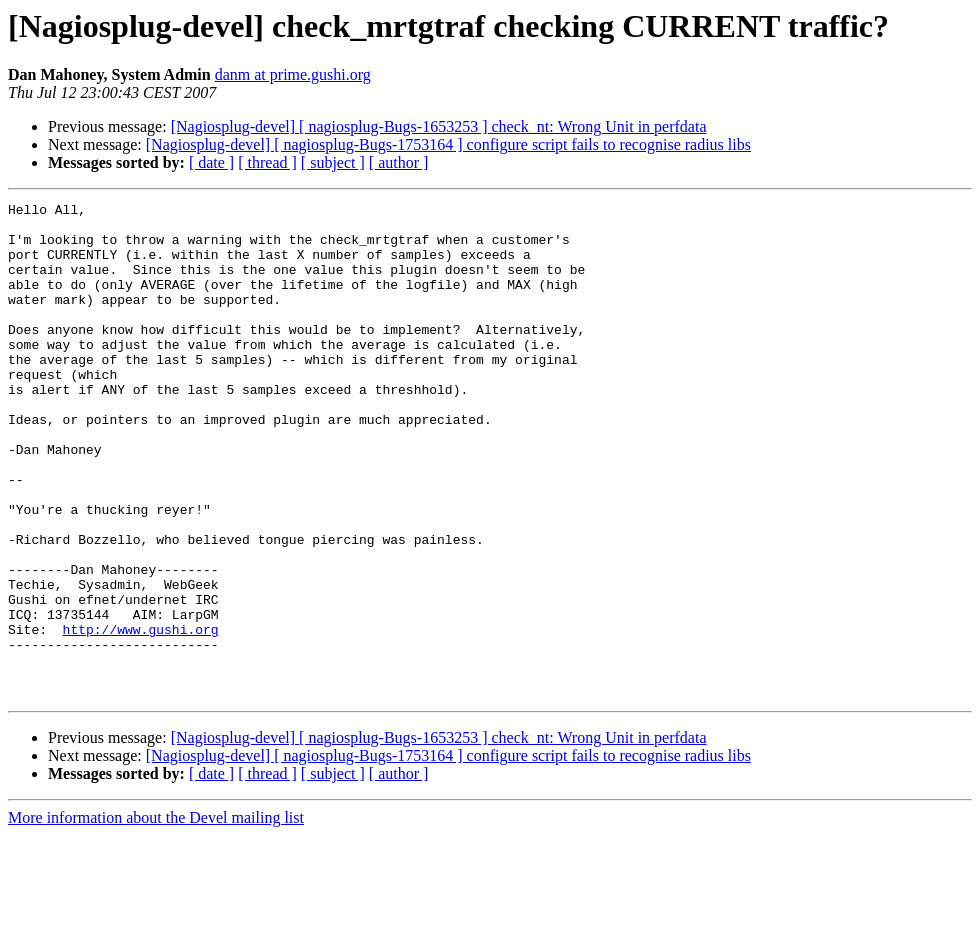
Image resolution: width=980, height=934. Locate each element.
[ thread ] (267, 162)
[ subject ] (333, 162)
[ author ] (399, 162)
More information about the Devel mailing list (156, 916)
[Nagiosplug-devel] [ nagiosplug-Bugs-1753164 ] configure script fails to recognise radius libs (448, 144)
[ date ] (211, 162)
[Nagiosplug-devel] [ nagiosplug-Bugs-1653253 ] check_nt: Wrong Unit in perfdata (439, 126)
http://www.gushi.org (141, 716)
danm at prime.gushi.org (293, 74)
